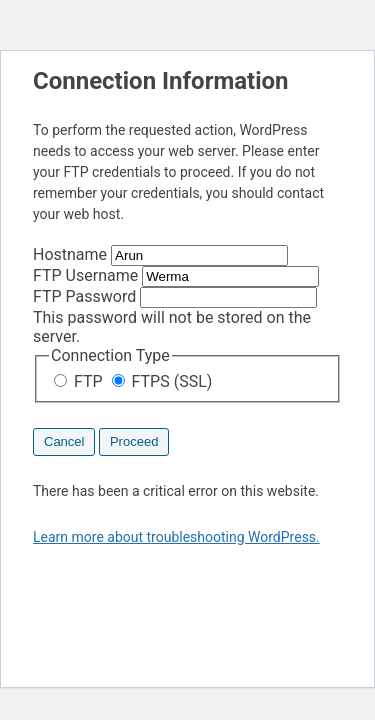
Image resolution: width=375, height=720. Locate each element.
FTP (80, 381)
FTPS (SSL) (162, 381)
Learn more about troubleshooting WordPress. (176, 537)
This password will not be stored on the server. (175, 316)
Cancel (64, 441)
